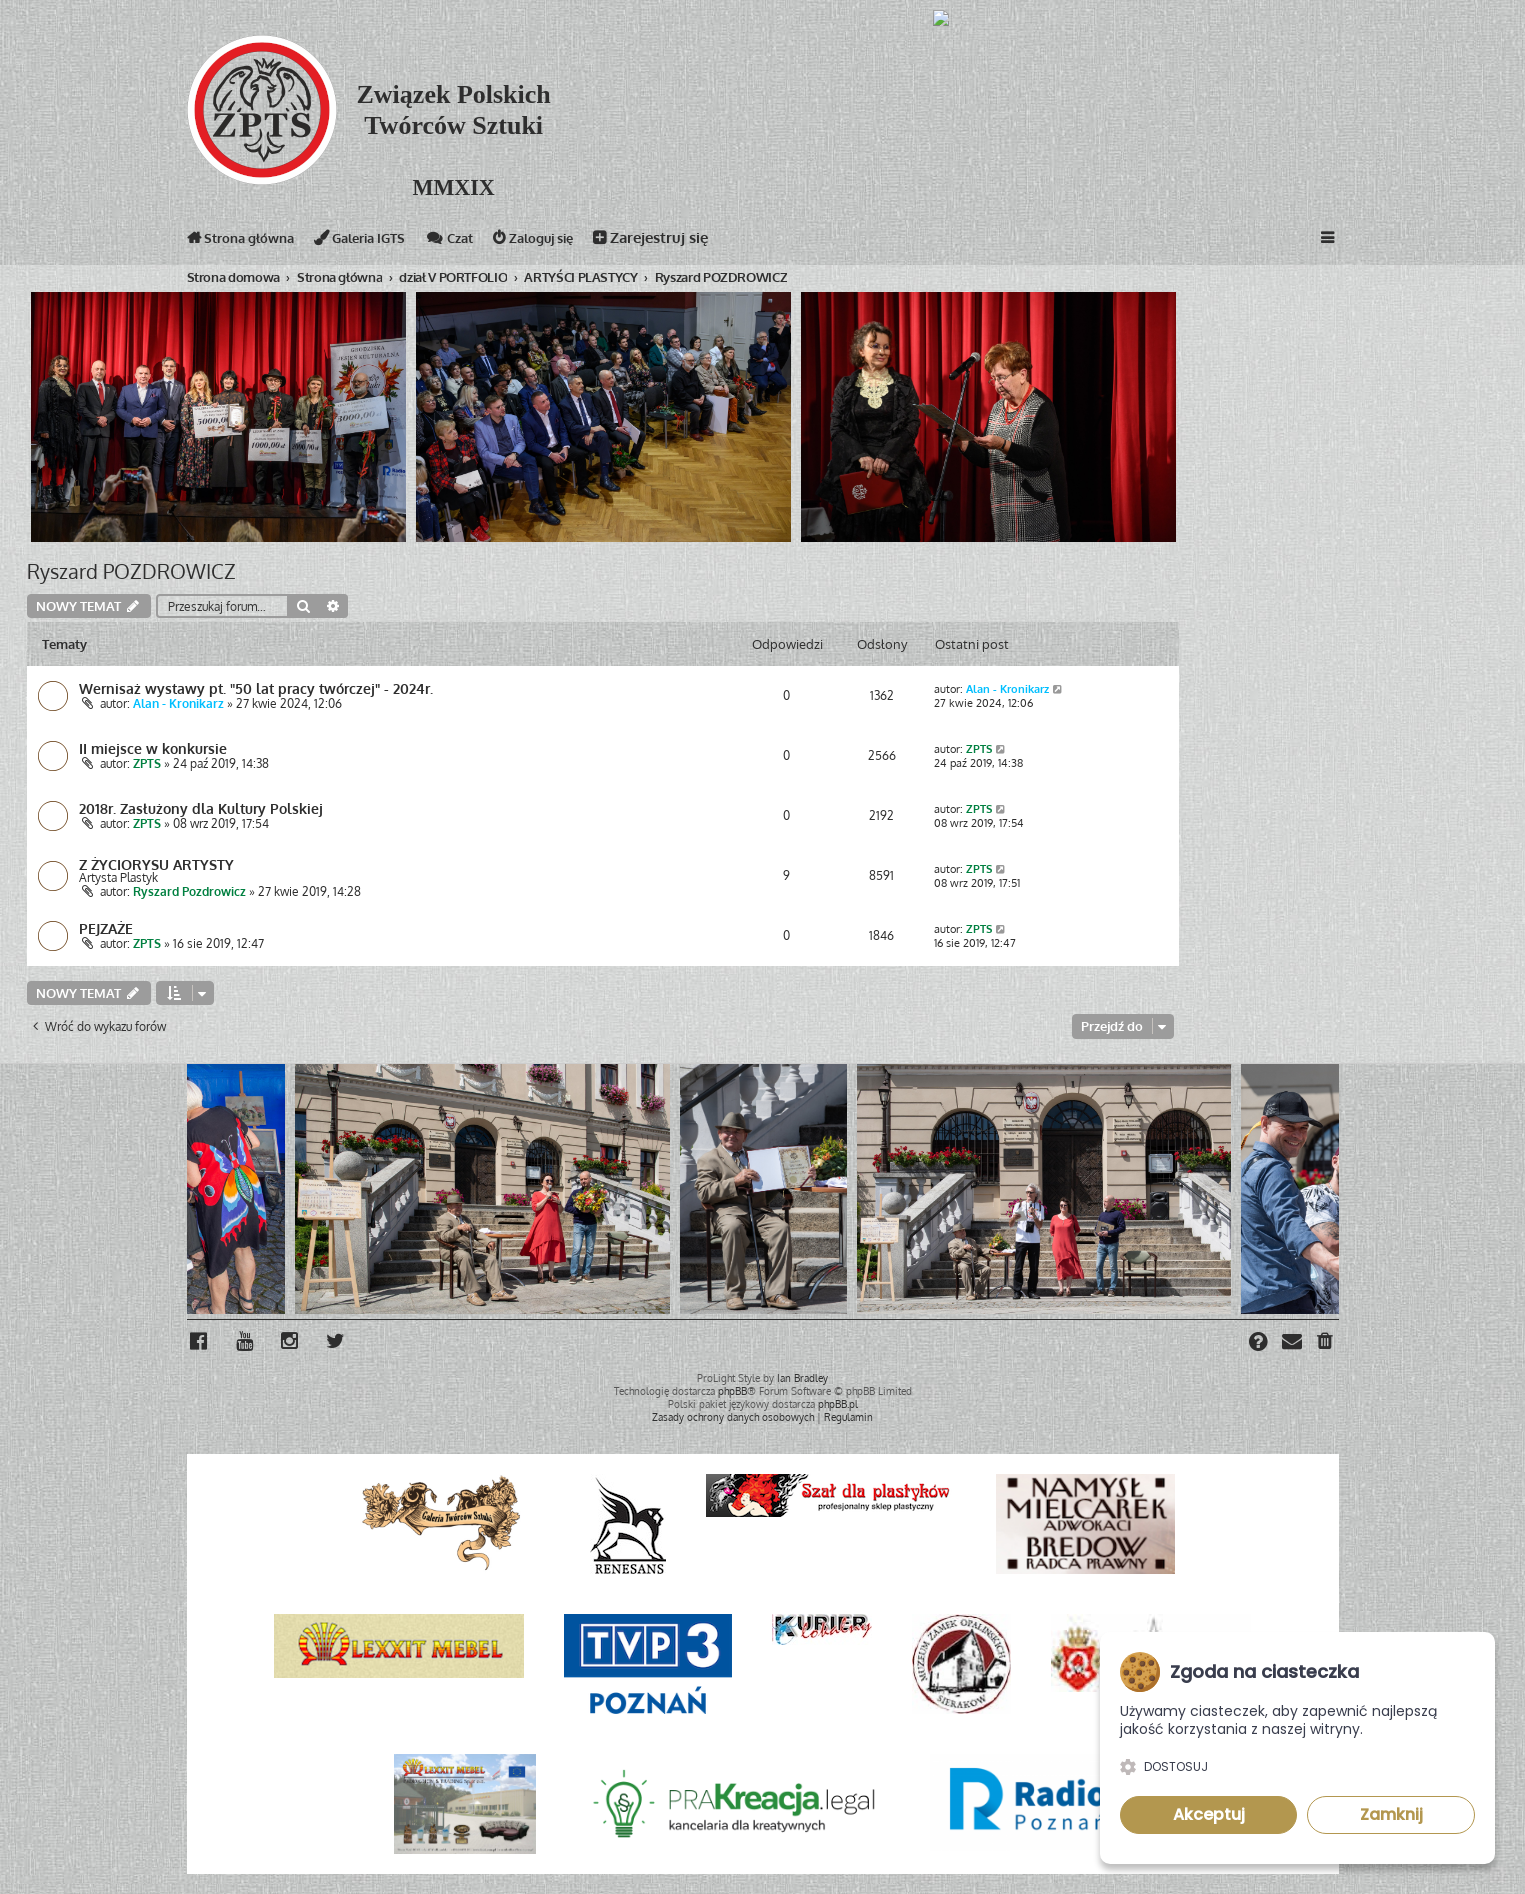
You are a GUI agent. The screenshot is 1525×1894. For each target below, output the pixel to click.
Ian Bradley (802, 1376)
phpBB (732, 1389)
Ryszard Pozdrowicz (189, 891)
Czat (481, 241)
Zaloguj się (574, 241)
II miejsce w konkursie (153, 749)
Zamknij (1391, 1814)
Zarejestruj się (698, 241)
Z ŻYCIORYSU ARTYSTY (156, 864)
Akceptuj (1209, 1814)
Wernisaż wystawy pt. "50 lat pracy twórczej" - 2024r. (256, 689)
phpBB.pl (838, 1402)
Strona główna (248, 241)
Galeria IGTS (381, 241)
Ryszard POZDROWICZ (131, 571)
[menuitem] (1326, 1343)
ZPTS (147, 764)
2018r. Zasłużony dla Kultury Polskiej (201, 809)
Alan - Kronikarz (178, 704)
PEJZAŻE (106, 929)
